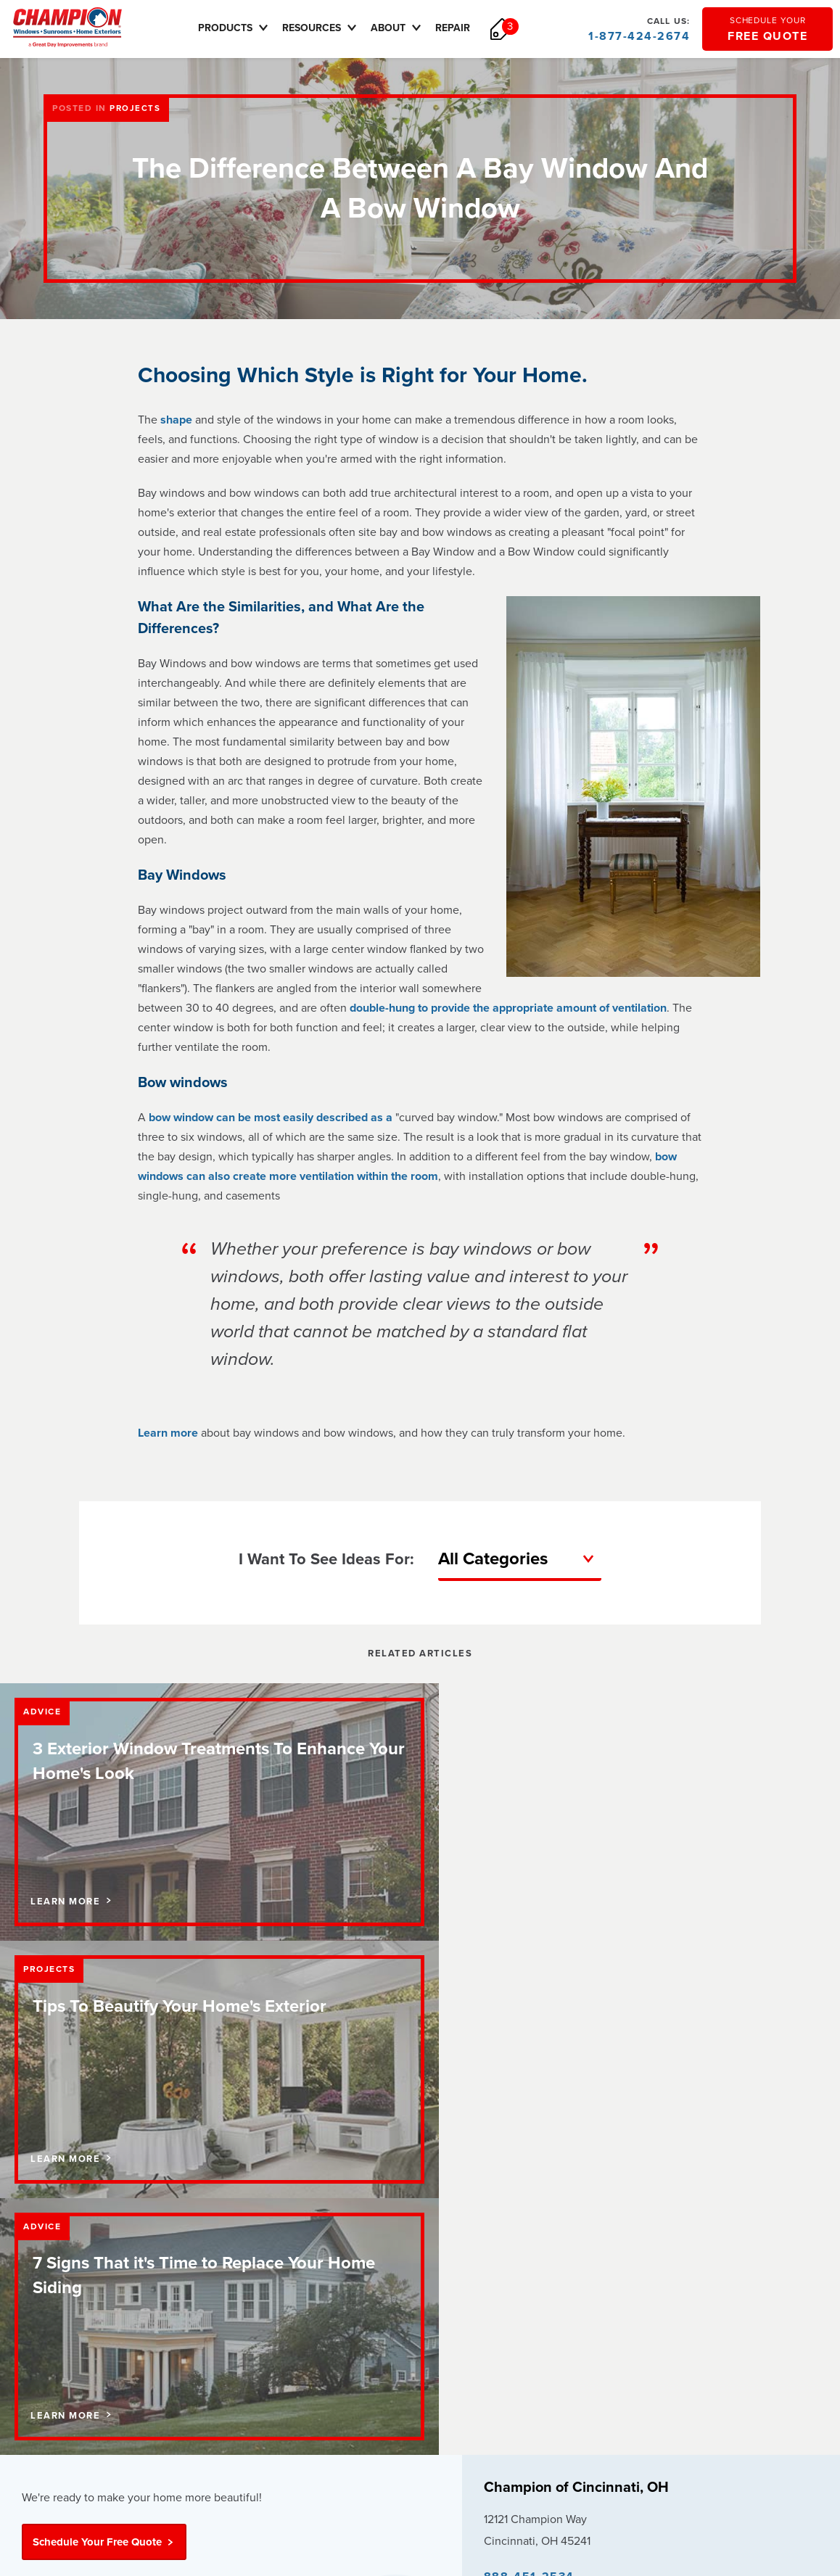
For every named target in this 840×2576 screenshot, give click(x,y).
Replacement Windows (366, 2229)
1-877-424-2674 (639, 29)
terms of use (583, 2413)
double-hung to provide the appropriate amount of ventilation (508, 1008)
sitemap (639, 2413)
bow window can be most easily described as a (272, 1117)
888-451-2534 (529, 2066)
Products (243, 27)
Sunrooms (338, 2250)
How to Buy (514, 2207)
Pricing (183, 2250)
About (405, 27)
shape (176, 420)
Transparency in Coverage (543, 2434)
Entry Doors (341, 2272)
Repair (461, 28)
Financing (190, 2229)
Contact (39, 2229)
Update (599, 2104)
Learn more (168, 1433)
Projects (135, 108)
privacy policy (514, 2413)
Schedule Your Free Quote (104, 2030)
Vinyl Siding (341, 2293)
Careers (39, 2250)
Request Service (526, 2228)
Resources (329, 27)
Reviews (40, 2272)
